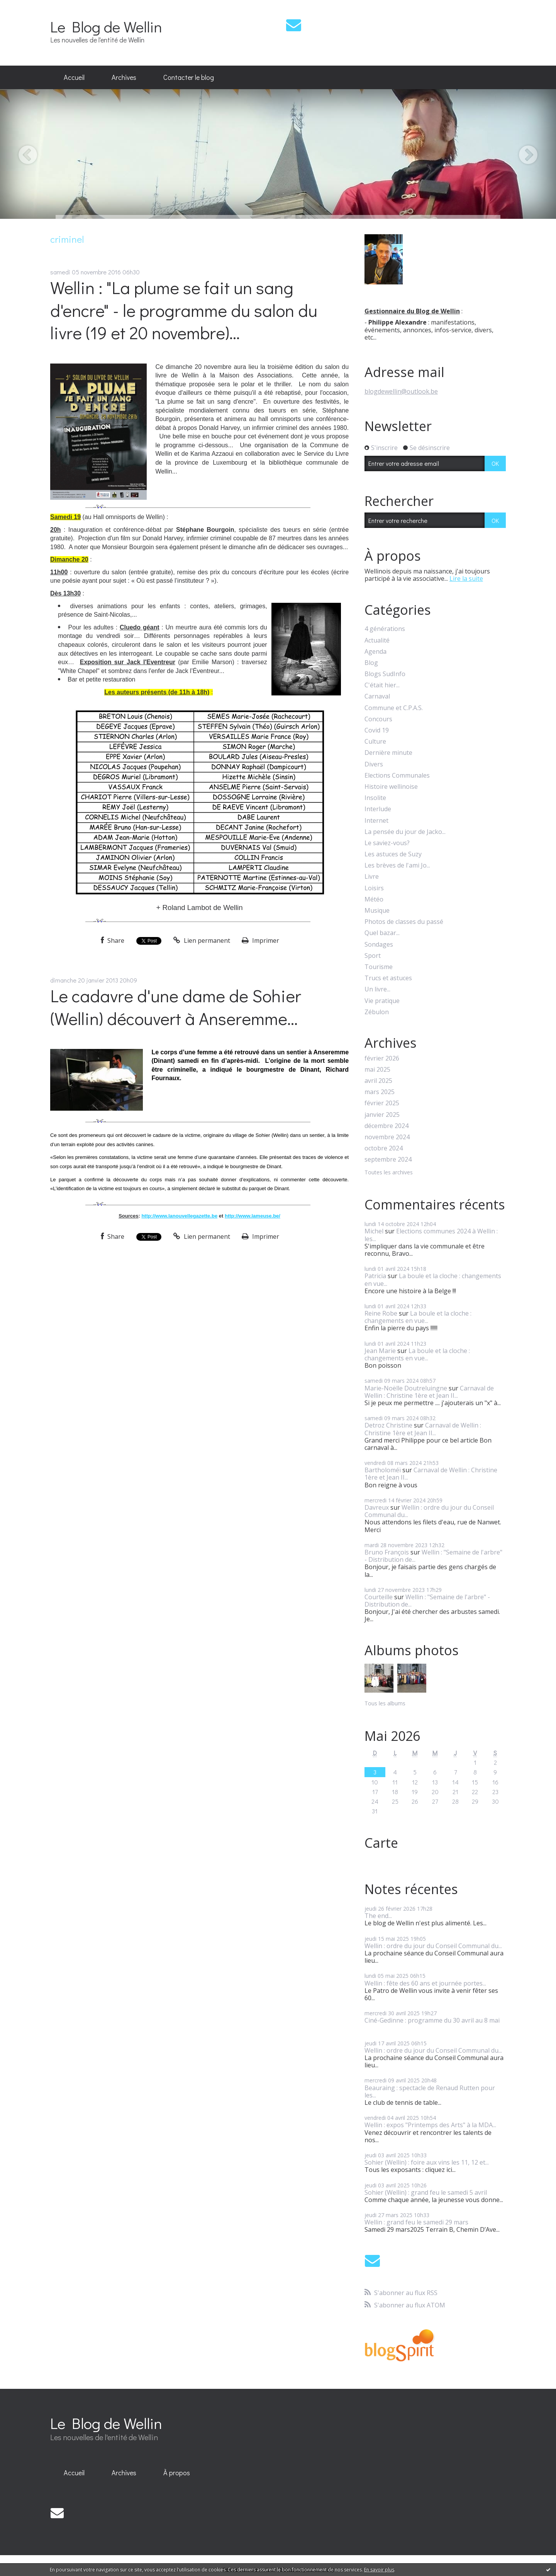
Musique (377, 910)
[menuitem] (74, 78)
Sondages (378, 944)
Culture (375, 741)
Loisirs (374, 888)
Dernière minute (388, 752)
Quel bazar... (382, 933)
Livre (371, 876)
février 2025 (381, 1103)
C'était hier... (382, 685)
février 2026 (381, 1058)
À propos (176, 2472)
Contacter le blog (188, 77)
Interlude (377, 809)
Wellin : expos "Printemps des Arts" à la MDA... (430, 2125)
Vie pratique (382, 1001)
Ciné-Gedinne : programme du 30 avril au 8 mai (432, 2020)
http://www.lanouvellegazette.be (179, 1216)
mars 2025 (379, 1092)
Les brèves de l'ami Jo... (397, 865)
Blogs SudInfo (384, 674)
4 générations (384, 629)
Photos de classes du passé (403, 921)
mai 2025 (377, 1069)
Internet (376, 820)
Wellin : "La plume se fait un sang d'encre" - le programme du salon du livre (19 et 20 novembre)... (183, 310)
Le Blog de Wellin (106, 26)
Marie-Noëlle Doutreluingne (405, 1388)
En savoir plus (379, 2569)
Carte (381, 1843)
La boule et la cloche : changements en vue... (432, 1279)
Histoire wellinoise (391, 786)
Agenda (375, 651)
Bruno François (386, 1552)
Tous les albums (384, 1703)
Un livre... (377, 989)
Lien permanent (201, 940)
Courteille (378, 1597)
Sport (372, 955)
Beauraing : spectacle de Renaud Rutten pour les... (429, 2091)
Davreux (376, 1507)
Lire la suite (466, 578)
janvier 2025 (382, 1114)
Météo (373, 899)
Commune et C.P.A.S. (393, 708)
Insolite (375, 798)
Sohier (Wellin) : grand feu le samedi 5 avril (425, 2192)
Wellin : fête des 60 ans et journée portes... (425, 1983)
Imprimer (260, 940)
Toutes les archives (388, 1172)
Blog (371, 662)
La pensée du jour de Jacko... (405, 832)
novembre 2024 (387, 1137)
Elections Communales (397, 775)
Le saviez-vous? (387, 843)
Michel (373, 1231)
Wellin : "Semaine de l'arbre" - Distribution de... (433, 1556)
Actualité (377, 640)
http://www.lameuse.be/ (252, 1216)
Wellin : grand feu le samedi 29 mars (416, 2222)
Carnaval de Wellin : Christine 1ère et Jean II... (429, 1392)
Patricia (375, 1276)
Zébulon (376, 1012)
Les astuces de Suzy (393, 854)
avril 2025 (378, 1080)
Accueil (74, 77)
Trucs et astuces (388, 978)
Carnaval (377, 696)
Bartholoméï (382, 1470)
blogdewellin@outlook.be (401, 391)
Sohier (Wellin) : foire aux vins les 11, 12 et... (426, 2162)
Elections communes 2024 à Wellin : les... (431, 1235)
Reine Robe (380, 1313)
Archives (124, 77)
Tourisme (378, 967)
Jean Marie (380, 1350)
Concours (378, 719)
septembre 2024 (388, 1159)
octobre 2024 (383, 1148)
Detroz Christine (388, 1425)
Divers (373, 764)
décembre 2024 (386, 1126)
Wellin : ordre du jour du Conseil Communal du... (429, 1511)
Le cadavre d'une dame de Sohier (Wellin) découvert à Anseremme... (175, 1007)
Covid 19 (376, 730)
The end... (378, 1915)
